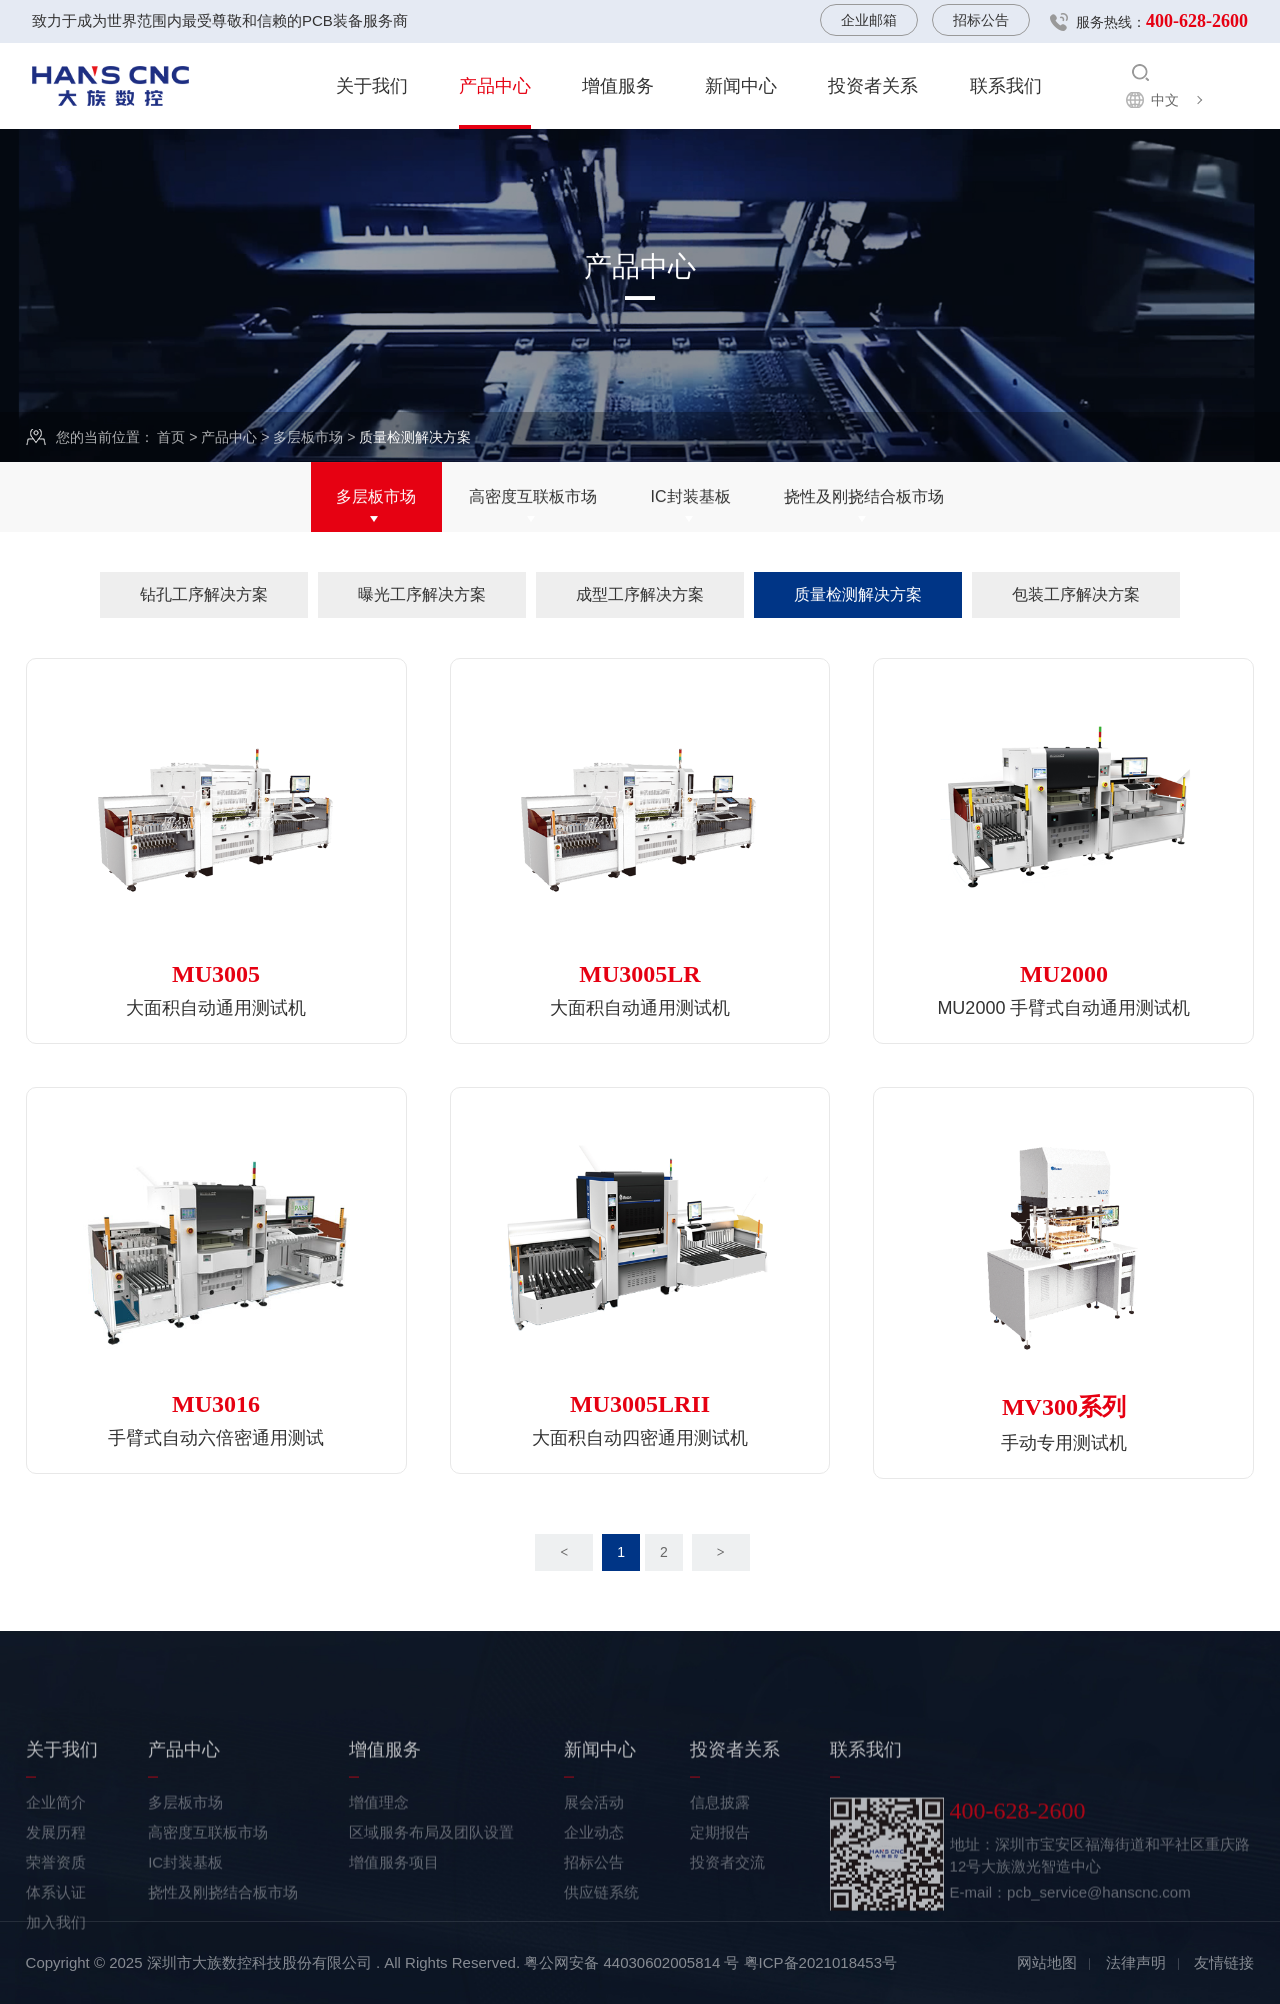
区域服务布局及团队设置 (431, 1902)
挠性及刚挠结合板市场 (864, 498)
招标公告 (981, 20)
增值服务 (618, 86)
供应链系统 (601, 1962)
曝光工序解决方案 (422, 594)
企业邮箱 (869, 20)
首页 (171, 438)
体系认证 (56, 1962)
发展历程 (56, 1902)
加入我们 (56, 1992)
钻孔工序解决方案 (204, 594)
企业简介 (56, 1872)
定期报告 (720, 1902)
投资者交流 (727, 1932)
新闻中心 (741, 86)
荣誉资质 (56, 1932)
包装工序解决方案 (1076, 594)
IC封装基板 (691, 498)
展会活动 (594, 1872)
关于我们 (372, 86)
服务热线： (1162, 21)
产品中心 (495, 86)
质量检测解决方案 (858, 594)
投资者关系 (873, 86)
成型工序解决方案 (640, 594)
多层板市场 (308, 438)
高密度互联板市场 (533, 498)
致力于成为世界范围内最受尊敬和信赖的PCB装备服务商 (220, 20)
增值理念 (379, 1872)
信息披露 (720, 1872)
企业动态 (594, 1902)
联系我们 (1006, 86)
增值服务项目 (394, 1932)
